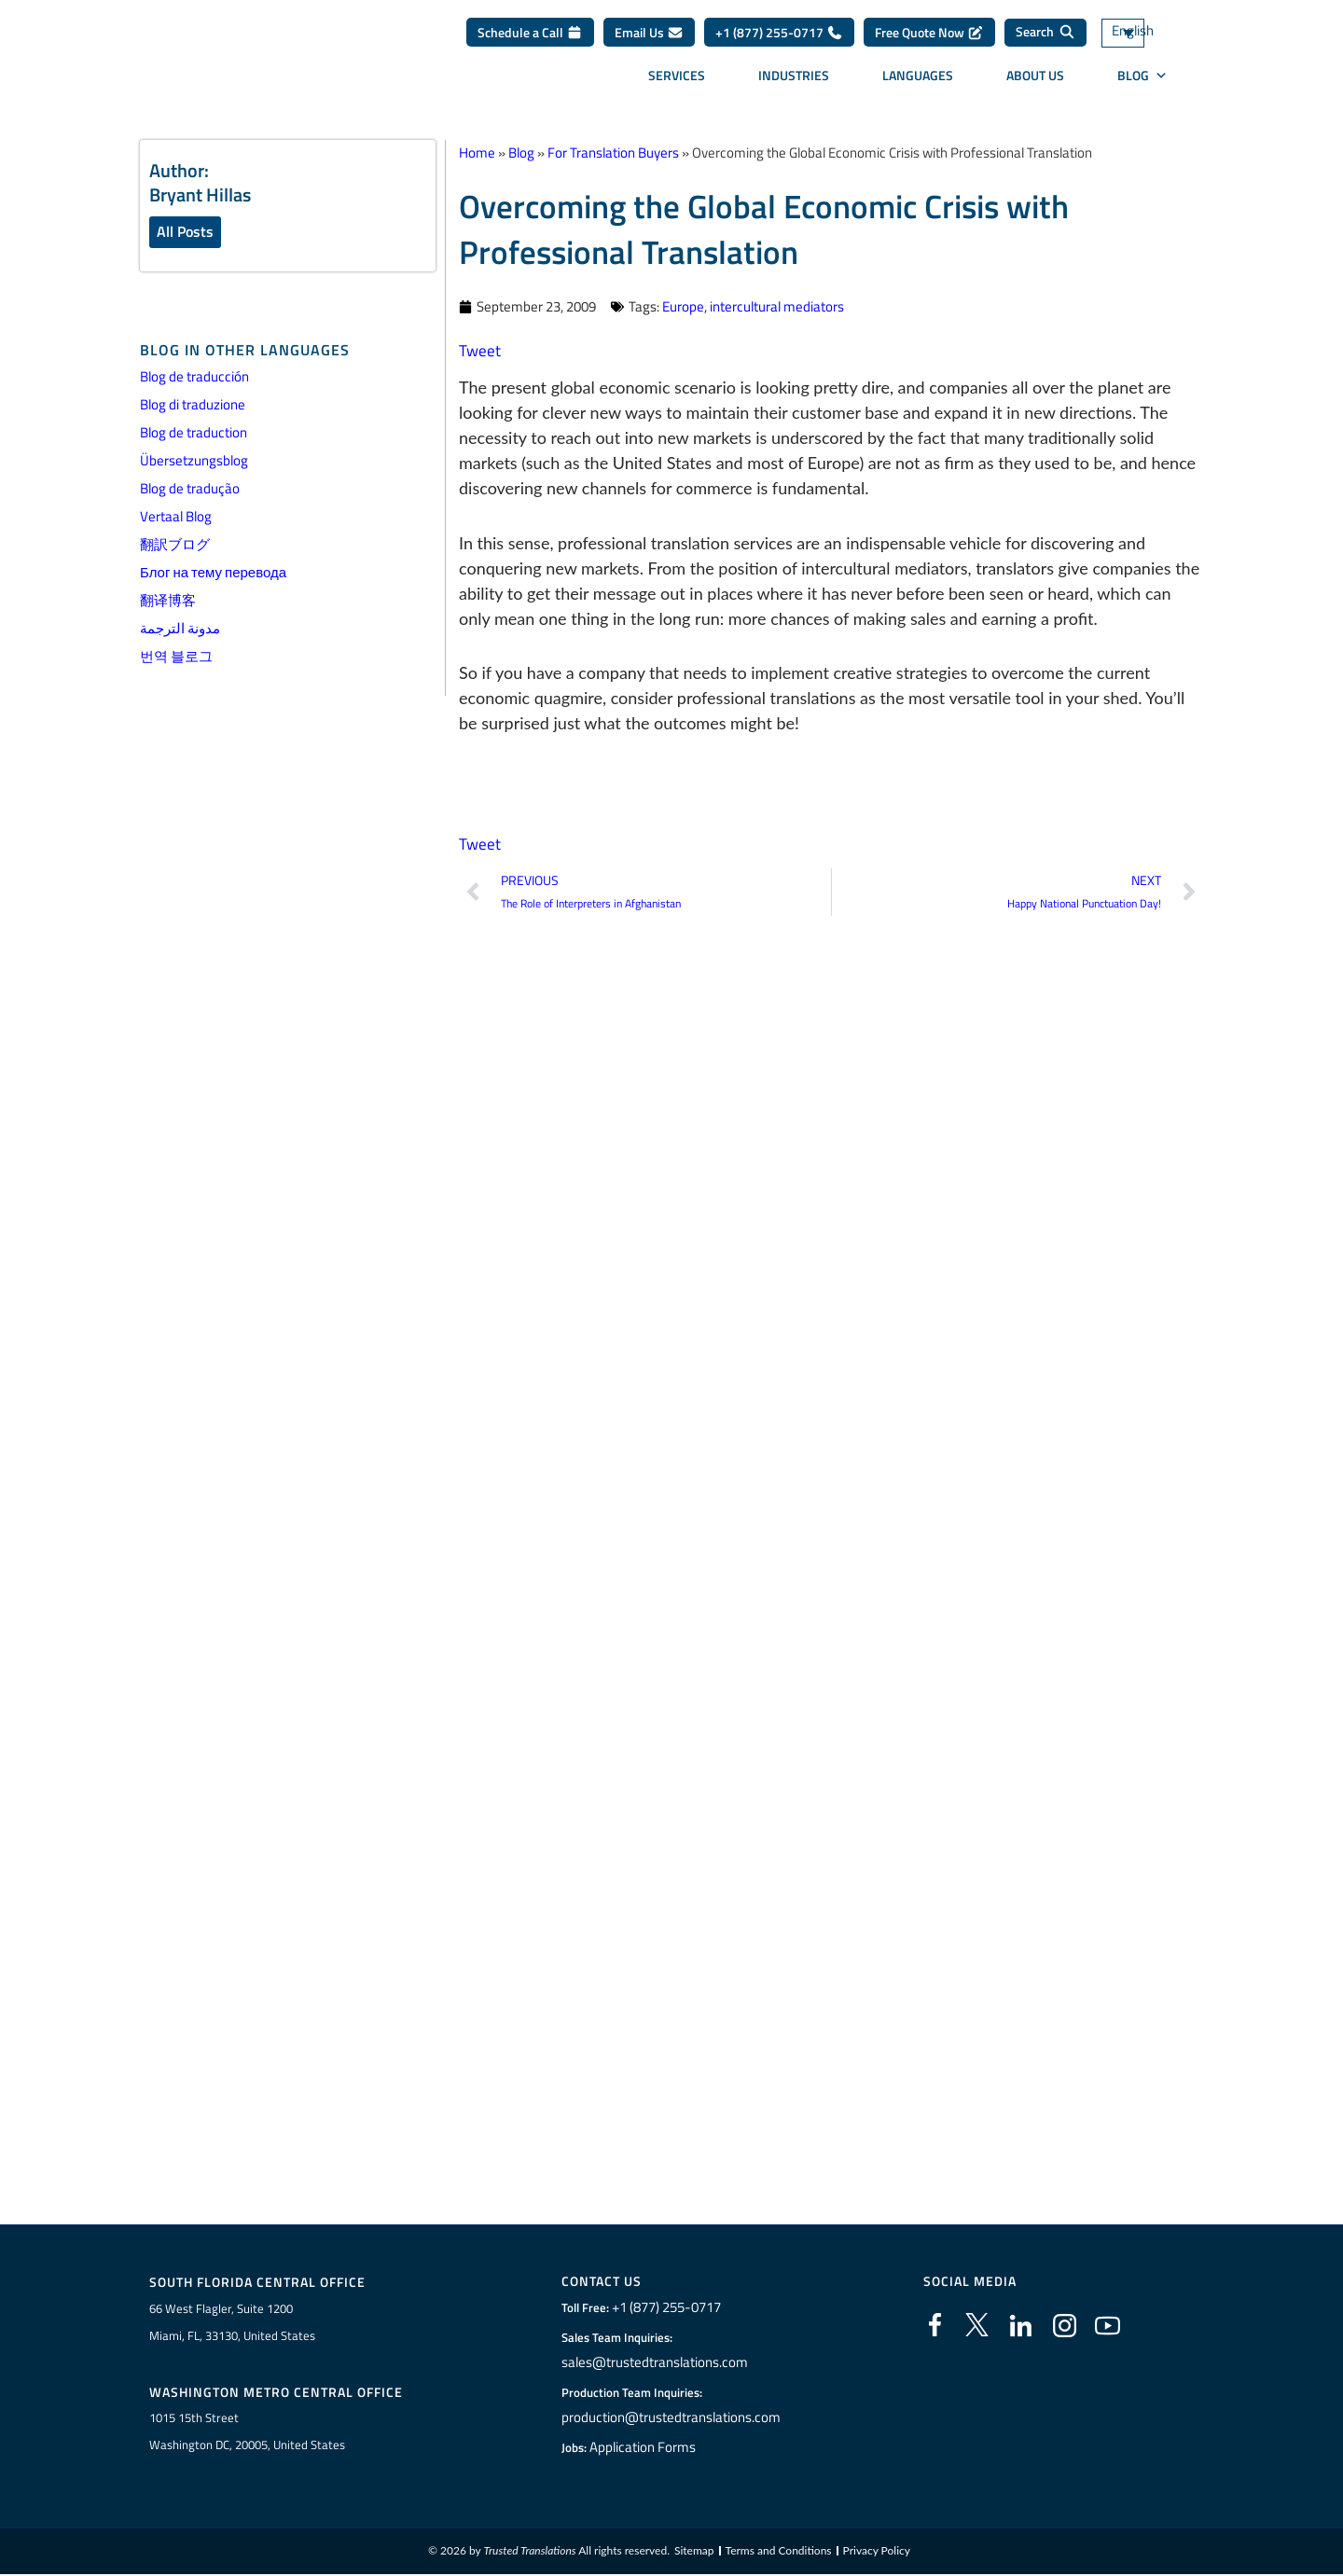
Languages (917, 81)
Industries (793, 81)
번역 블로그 (176, 658)
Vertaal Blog (176, 518)
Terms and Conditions (779, 2552)
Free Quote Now (929, 38)
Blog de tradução (190, 490)
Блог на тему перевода (213, 574)
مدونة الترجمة (180, 630)
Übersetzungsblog (194, 462)
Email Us (649, 38)
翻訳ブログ (175, 546)
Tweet (480, 350)
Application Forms (648, 2449)
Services (676, 81)
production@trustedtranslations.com (671, 2419)
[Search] (1045, 39)
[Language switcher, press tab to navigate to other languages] (1152, 39)
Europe (683, 306)
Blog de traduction (193, 434)
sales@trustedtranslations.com (656, 2364)
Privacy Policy (876, 2552)
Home (477, 152)
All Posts (185, 232)
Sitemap (694, 2552)
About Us (1035, 81)
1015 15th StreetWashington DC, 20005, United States (247, 2433)
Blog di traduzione (192, 406)
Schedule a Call (530, 38)
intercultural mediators (777, 306)
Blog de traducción (194, 378)
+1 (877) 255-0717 (779, 38)
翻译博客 (168, 602)
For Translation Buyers (613, 152)
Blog (1142, 82)
